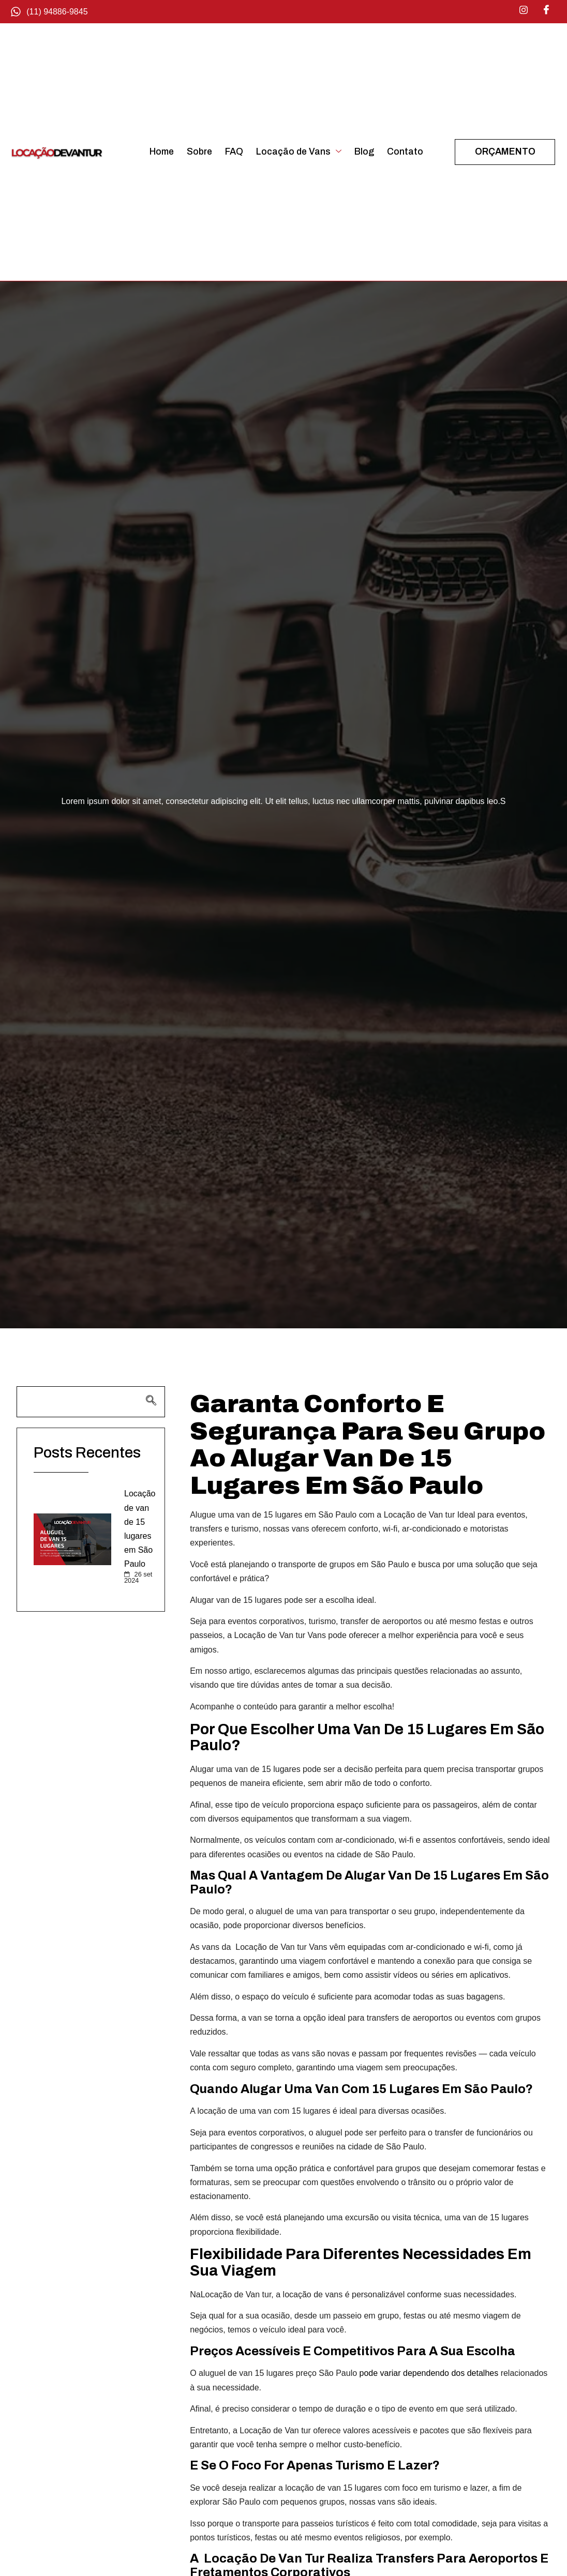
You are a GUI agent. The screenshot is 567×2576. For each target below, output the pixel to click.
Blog (364, 152)
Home (162, 152)
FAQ (234, 152)
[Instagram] (523, 10)
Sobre (199, 152)
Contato (405, 152)
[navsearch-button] (91, 1401)
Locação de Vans (298, 152)
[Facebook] (546, 10)
